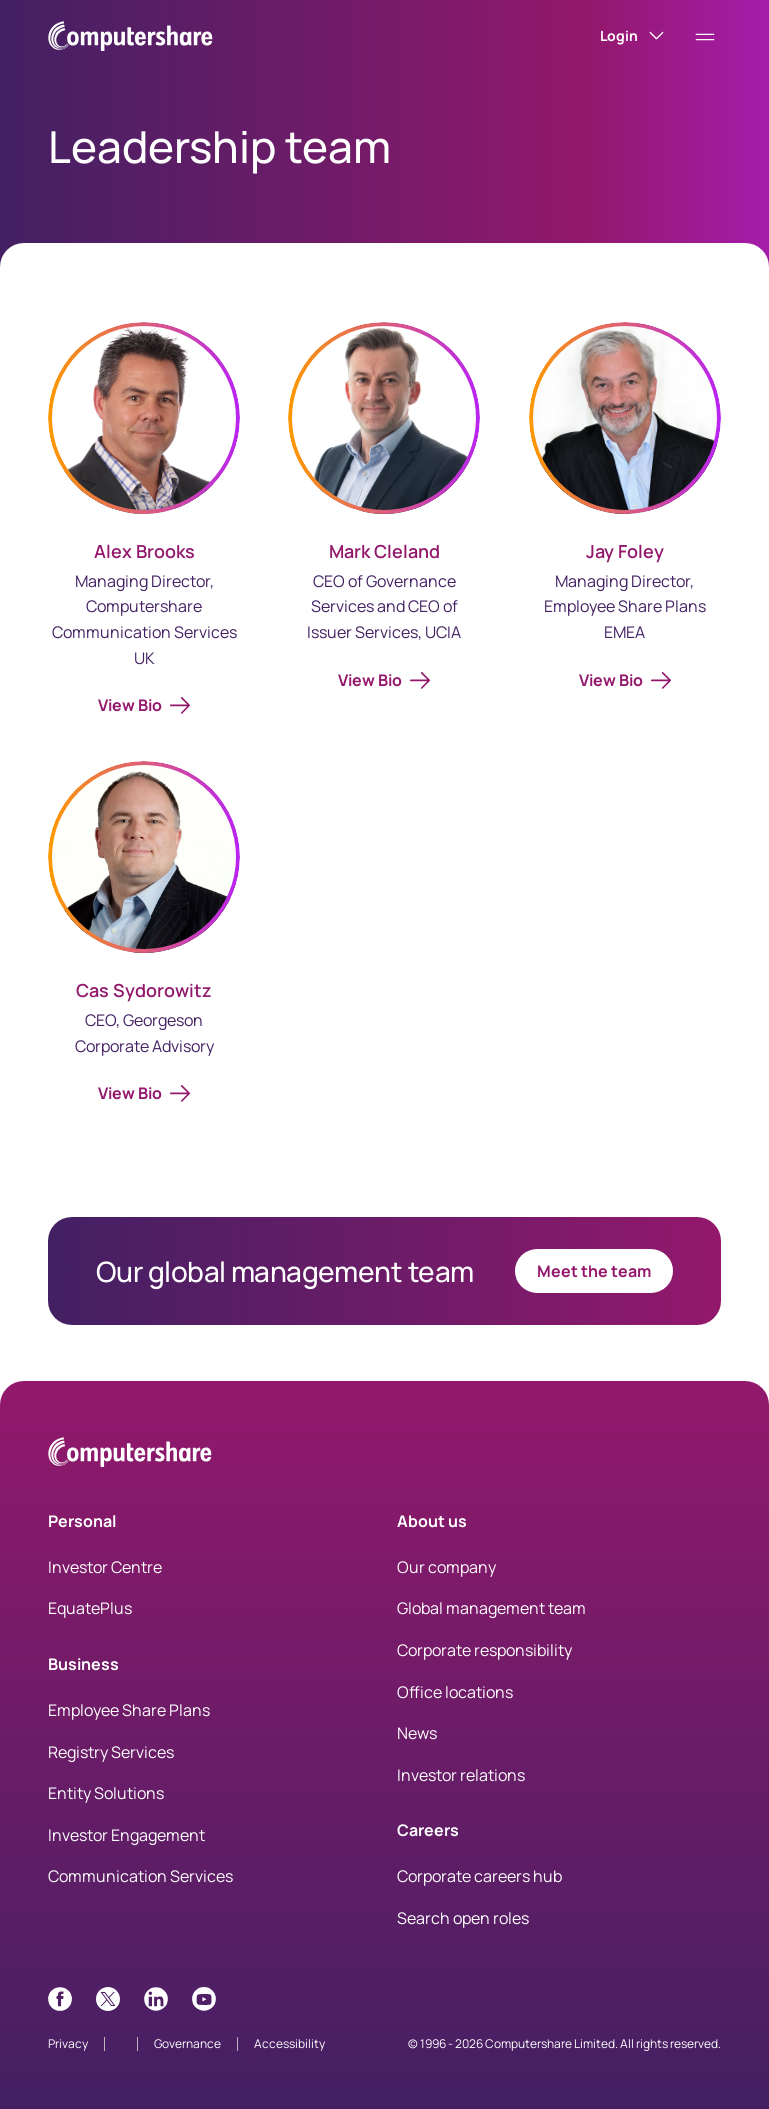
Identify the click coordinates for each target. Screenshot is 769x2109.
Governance (187, 2043)
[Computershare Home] (130, 1455)
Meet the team (594, 1271)
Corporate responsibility (484, 1650)
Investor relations (461, 1775)
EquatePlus (90, 1608)
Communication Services (140, 1876)
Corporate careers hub (479, 1876)
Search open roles (463, 1918)
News (417, 1733)
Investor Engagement (126, 1835)
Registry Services (111, 1752)
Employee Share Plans (129, 1710)
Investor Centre (105, 1567)
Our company (446, 1567)
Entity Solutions (106, 1793)
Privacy (68, 2043)
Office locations (455, 1692)
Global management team (491, 1608)
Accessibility (289, 2043)
